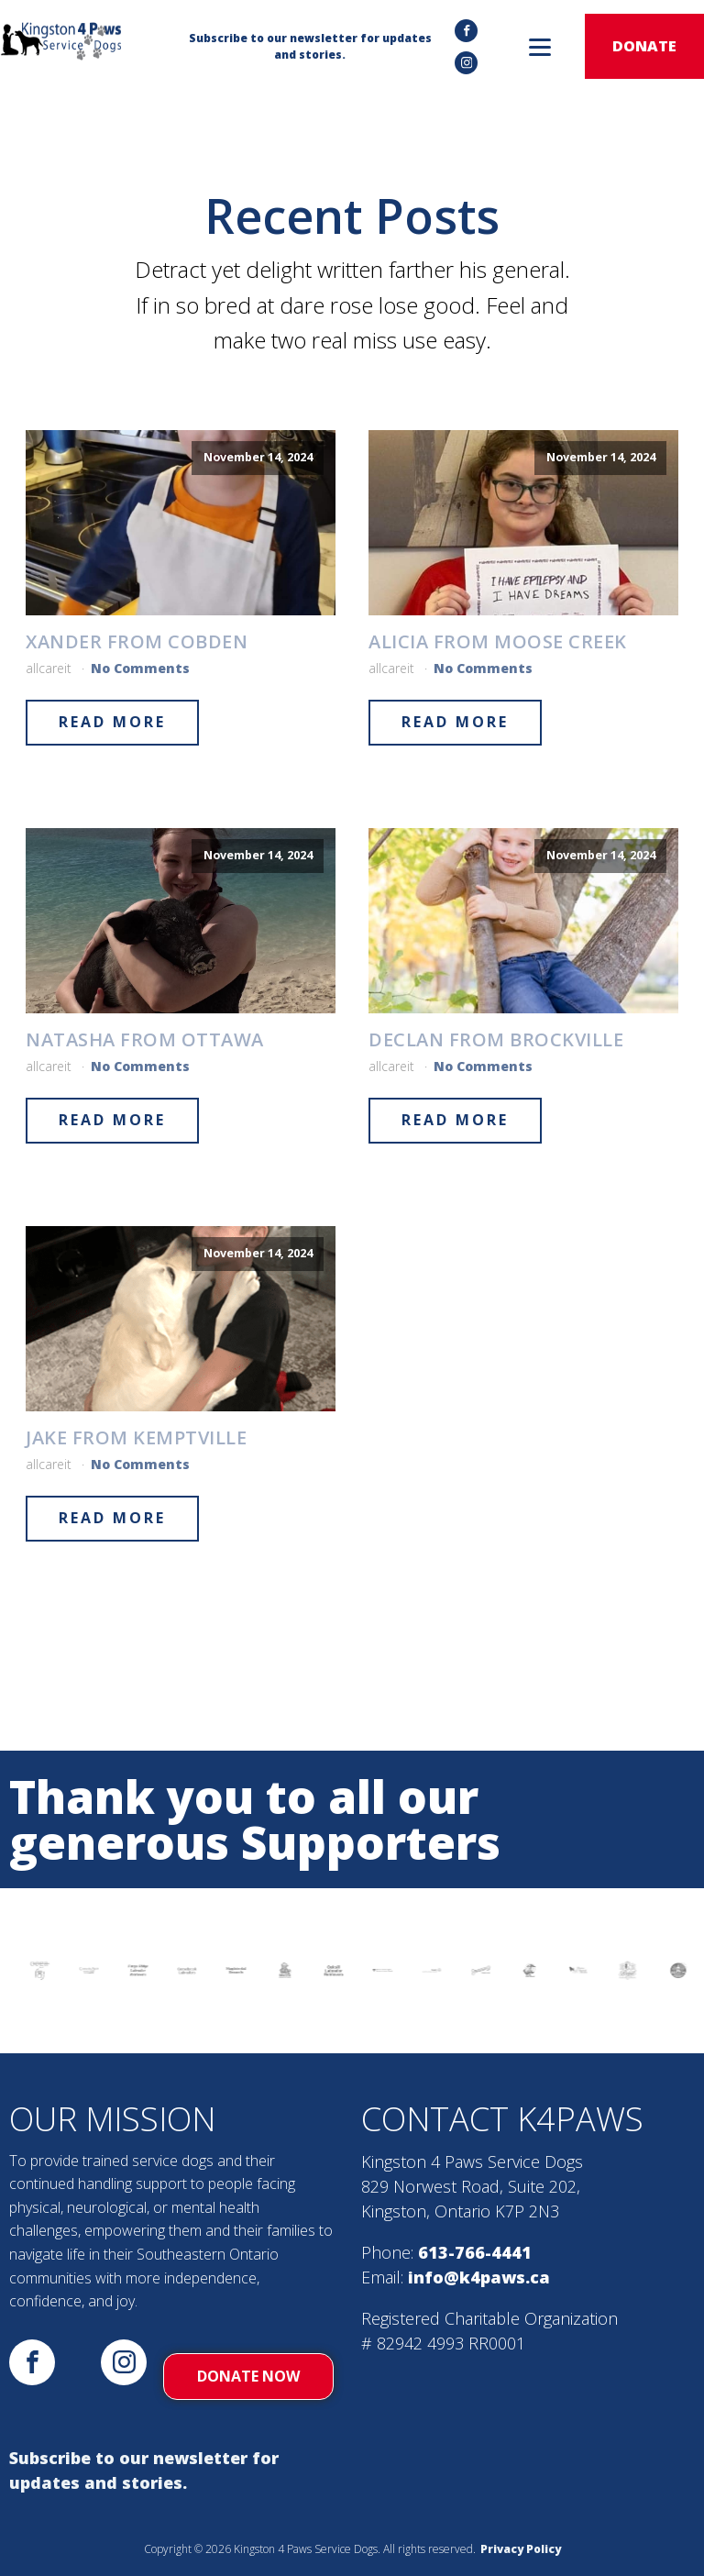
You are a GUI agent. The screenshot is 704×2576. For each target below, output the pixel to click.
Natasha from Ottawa (145, 1040)
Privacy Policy (520, 2549)
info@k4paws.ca (479, 2277)
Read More (112, 722)
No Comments (140, 668)
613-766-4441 (475, 2252)
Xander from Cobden (137, 642)
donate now (248, 2376)
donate (644, 46)
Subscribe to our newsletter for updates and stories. (144, 2470)
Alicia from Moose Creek (497, 642)
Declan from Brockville (495, 1040)
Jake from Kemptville (136, 1438)
